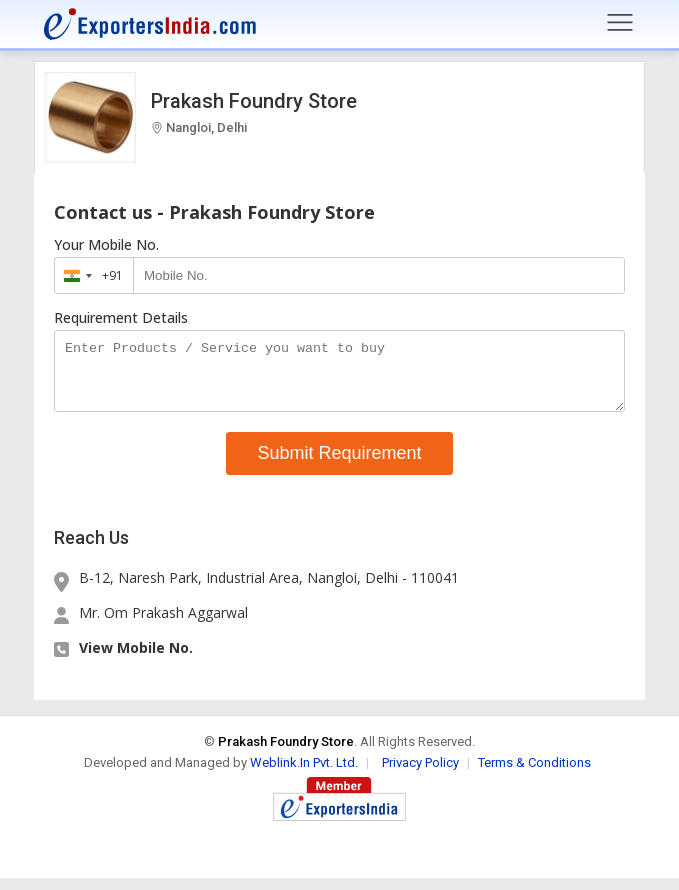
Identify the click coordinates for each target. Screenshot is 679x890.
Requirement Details (121, 318)
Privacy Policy (420, 774)
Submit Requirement (339, 465)
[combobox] (89, 275)
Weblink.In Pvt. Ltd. (304, 774)
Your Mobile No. (106, 245)
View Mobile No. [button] (136, 659)
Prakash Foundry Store (254, 101)
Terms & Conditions (534, 774)
